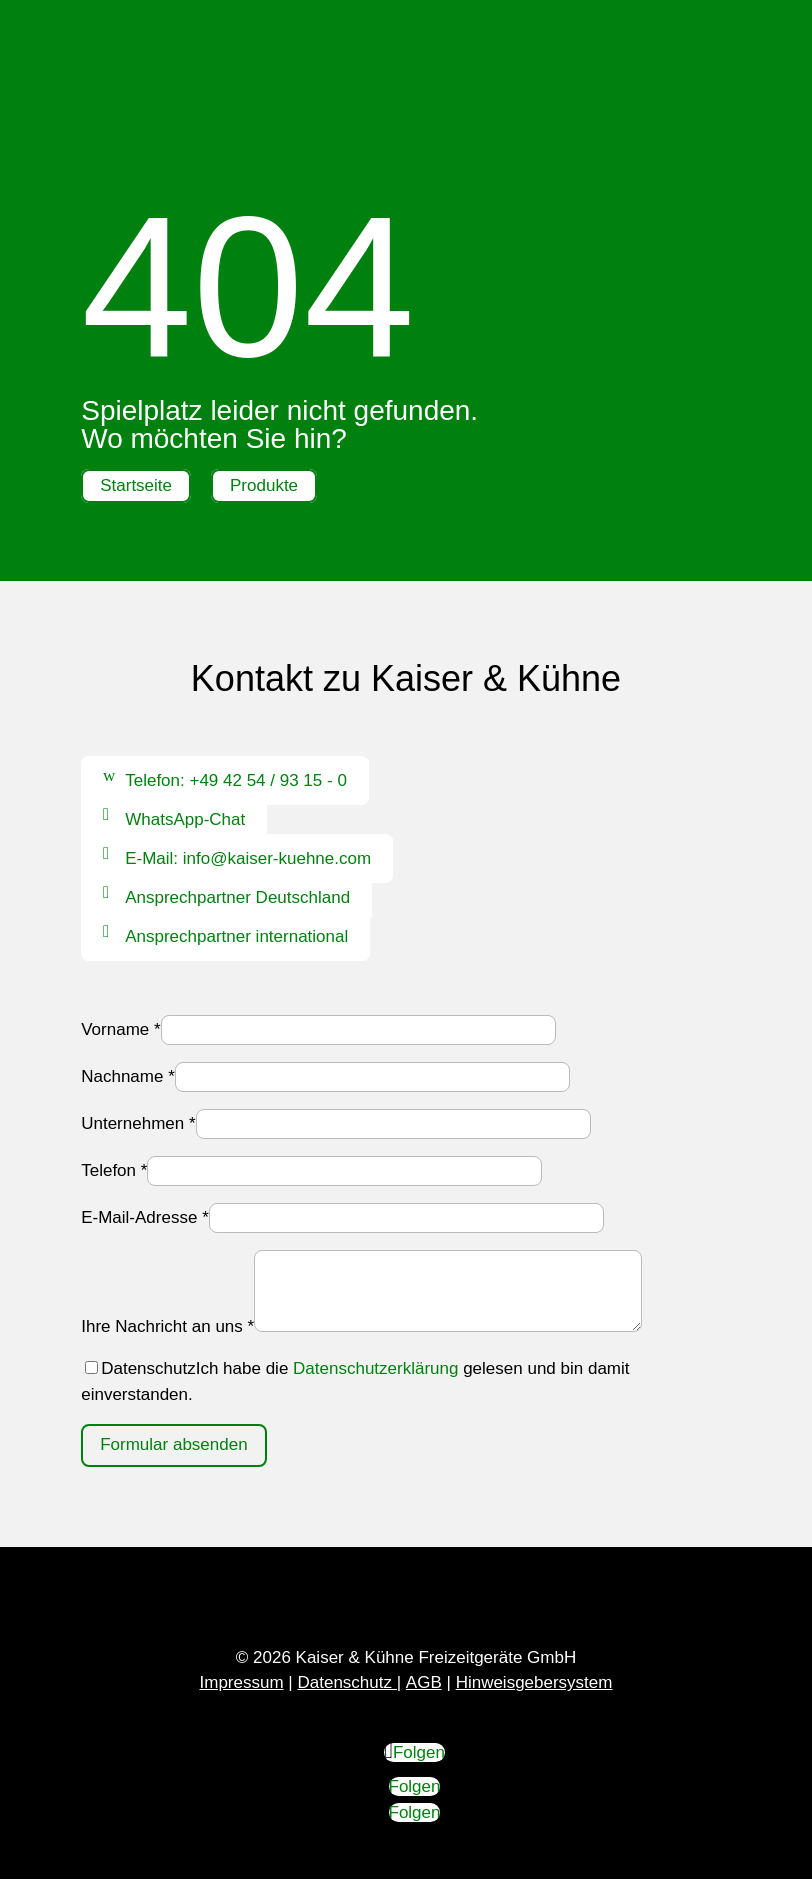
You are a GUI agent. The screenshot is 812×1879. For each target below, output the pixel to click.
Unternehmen (138, 1123)
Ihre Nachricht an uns (167, 1326)
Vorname (120, 1029)
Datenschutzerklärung (375, 1368)
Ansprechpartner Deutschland (237, 897)
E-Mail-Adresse (145, 1217)
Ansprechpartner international (236, 936)
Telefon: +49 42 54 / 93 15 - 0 (236, 780)
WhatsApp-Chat (185, 819)
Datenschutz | (349, 1682)
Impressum (242, 1682)
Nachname (128, 1076)
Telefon (114, 1170)
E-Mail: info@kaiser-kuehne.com (248, 858)
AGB (424, 1682)
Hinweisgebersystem (534, 1682)
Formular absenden (173, 1444)
